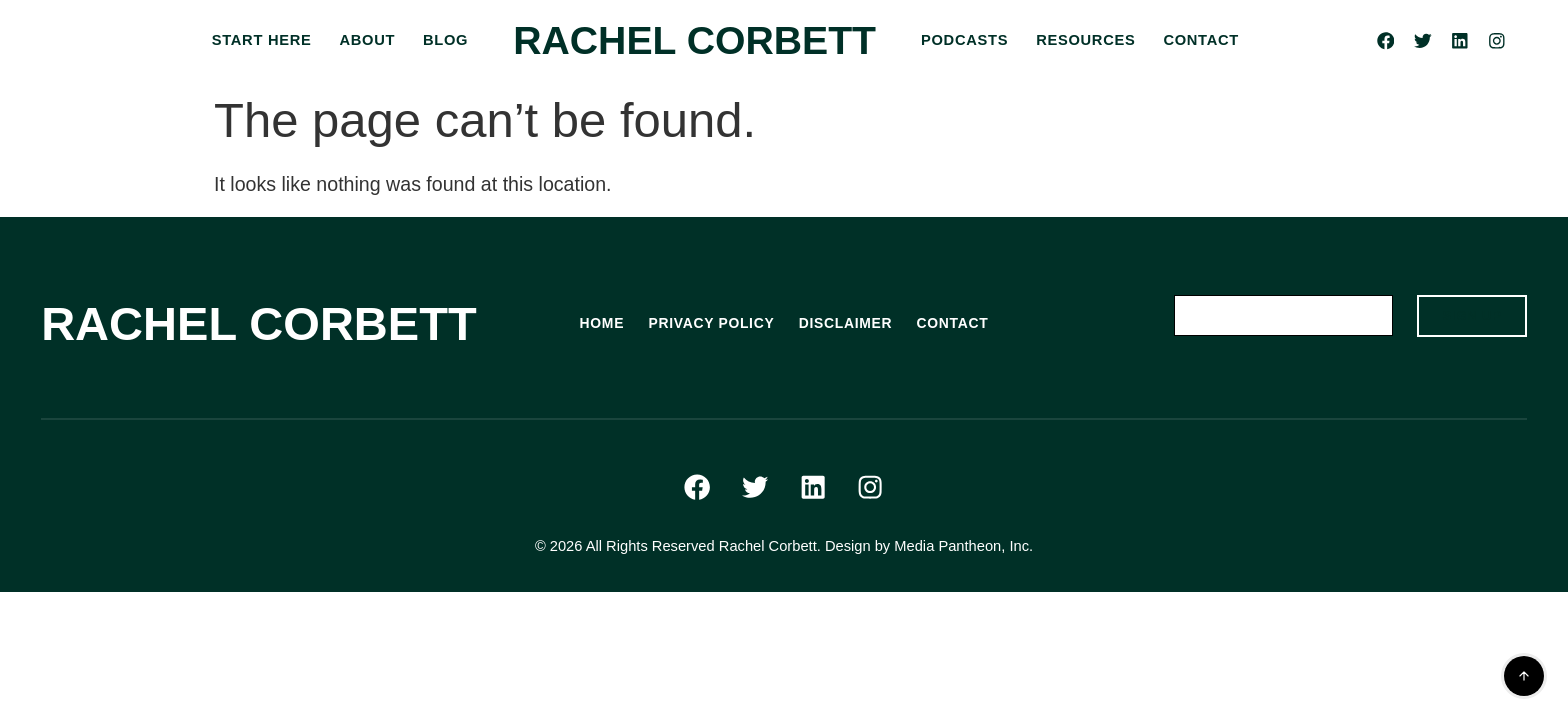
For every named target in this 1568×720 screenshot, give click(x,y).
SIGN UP (1465, 317)
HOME (592, 324)
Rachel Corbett (694, 40)
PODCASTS (964, 40)
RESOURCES (1085, 40)
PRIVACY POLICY (707, 324)
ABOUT (367, 40)
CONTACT (1201, 40)
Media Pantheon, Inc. (963, 557)
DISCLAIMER (849, 324)
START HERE (262, 40)
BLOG (445, 40)
